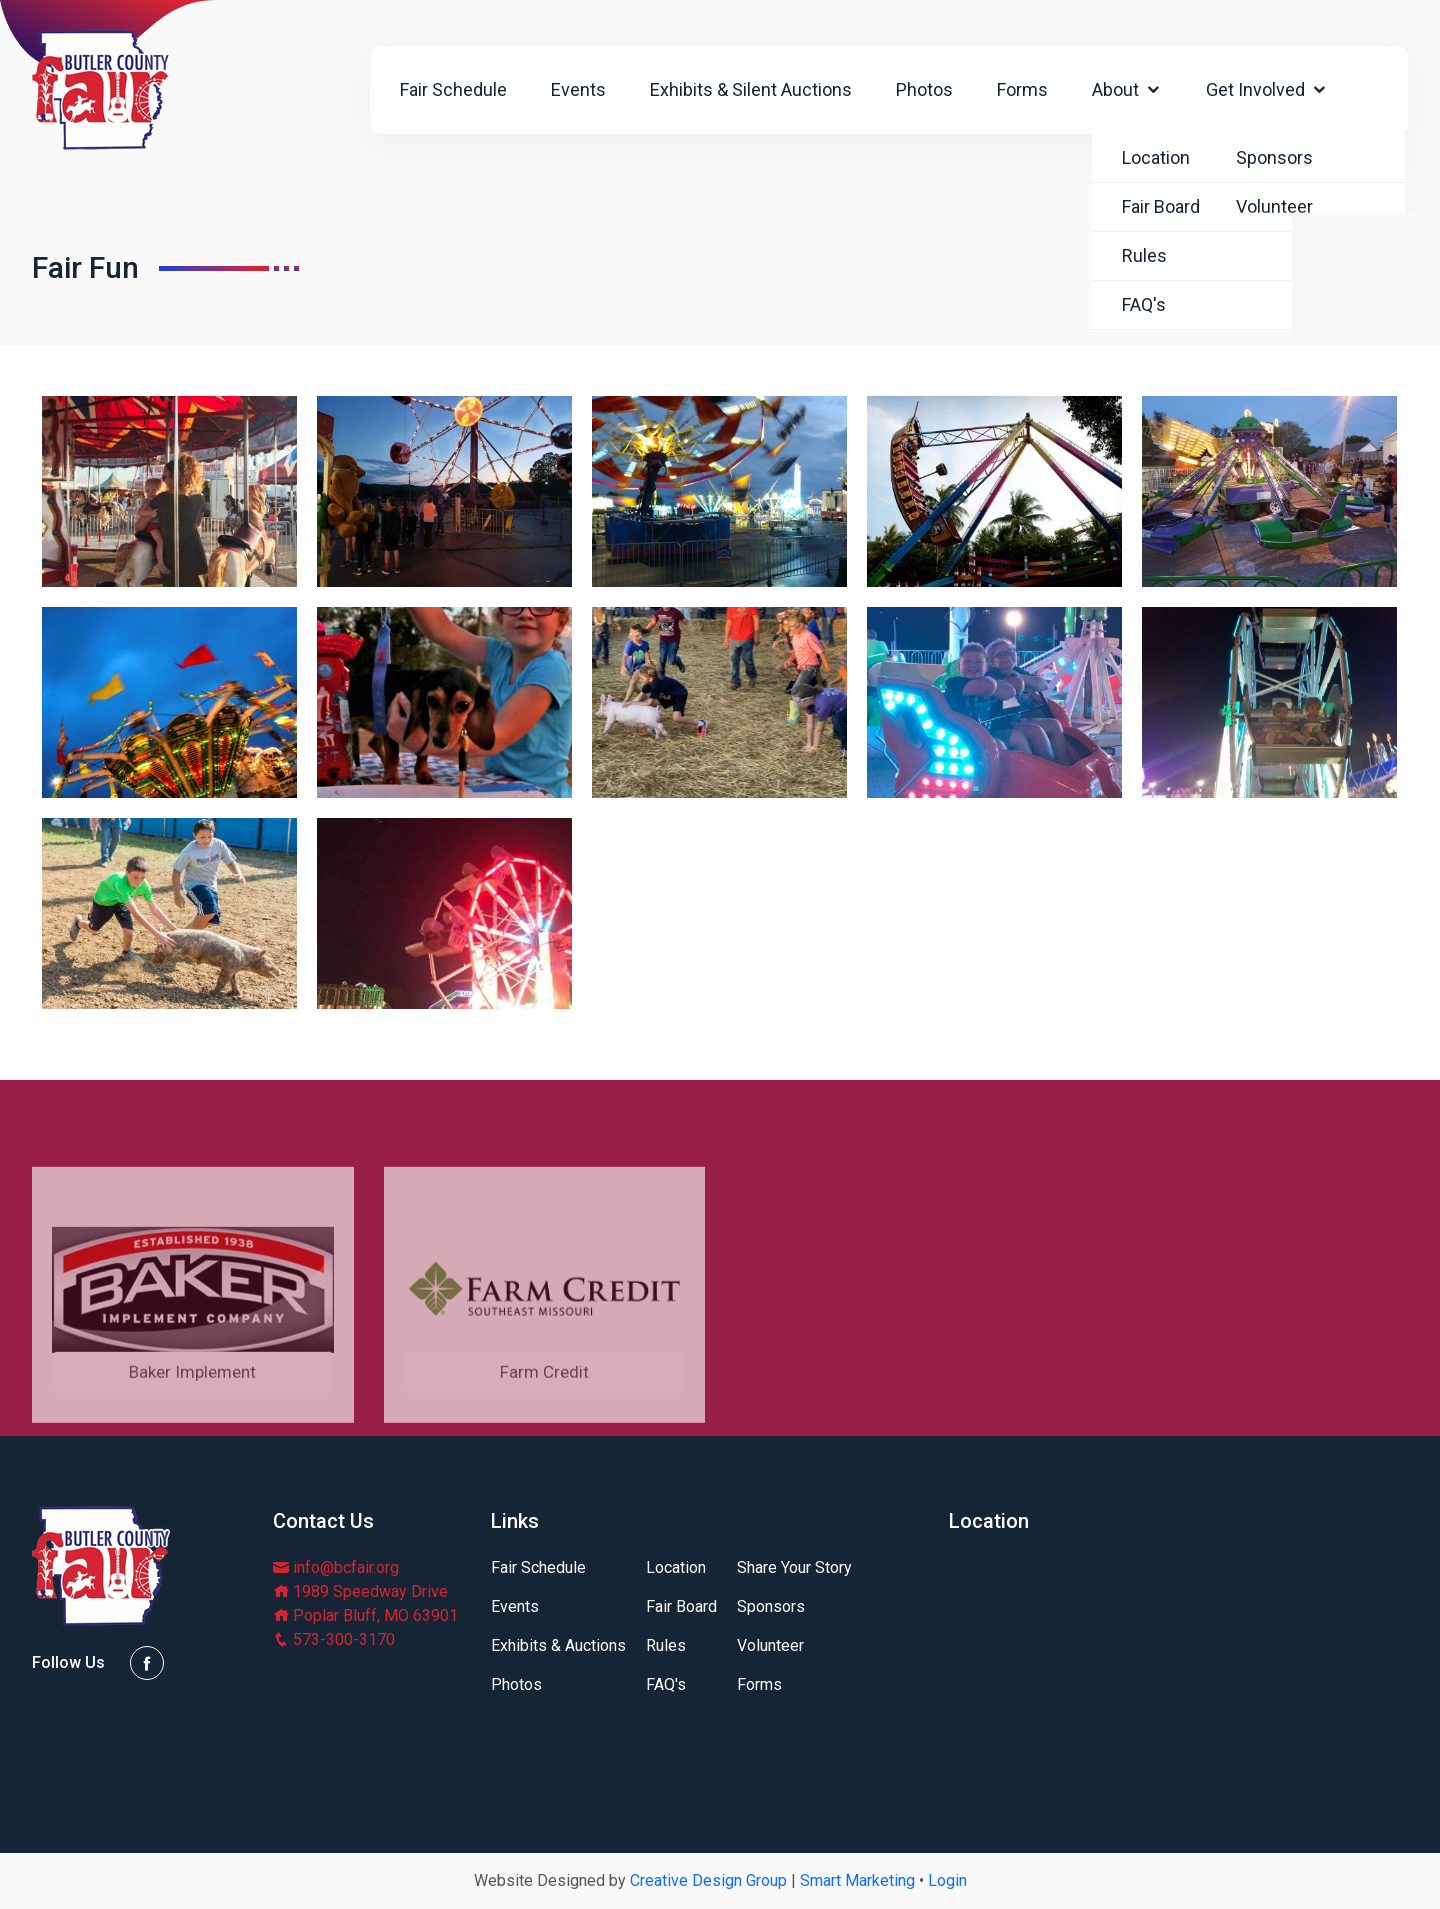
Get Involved (1267, 89)
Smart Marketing (857, 1880)
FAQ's (666, 1685)
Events (578, 89)
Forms (1022, 89)
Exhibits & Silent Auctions (751, 89)
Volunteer (770, 1646)
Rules (666, 1646)
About (1127, 89)
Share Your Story (794, 1568)
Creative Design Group (708, 1880)
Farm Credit (544, 1432)
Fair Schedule (453, 89)
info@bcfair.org (336, 1567)
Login (947, 1880)
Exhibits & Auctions (558, 1646)
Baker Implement (192, 1432)
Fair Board (681, 1607)
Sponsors (771, 1607)
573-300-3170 (334, 1639)
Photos (924, 89)
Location (676, 1568)
